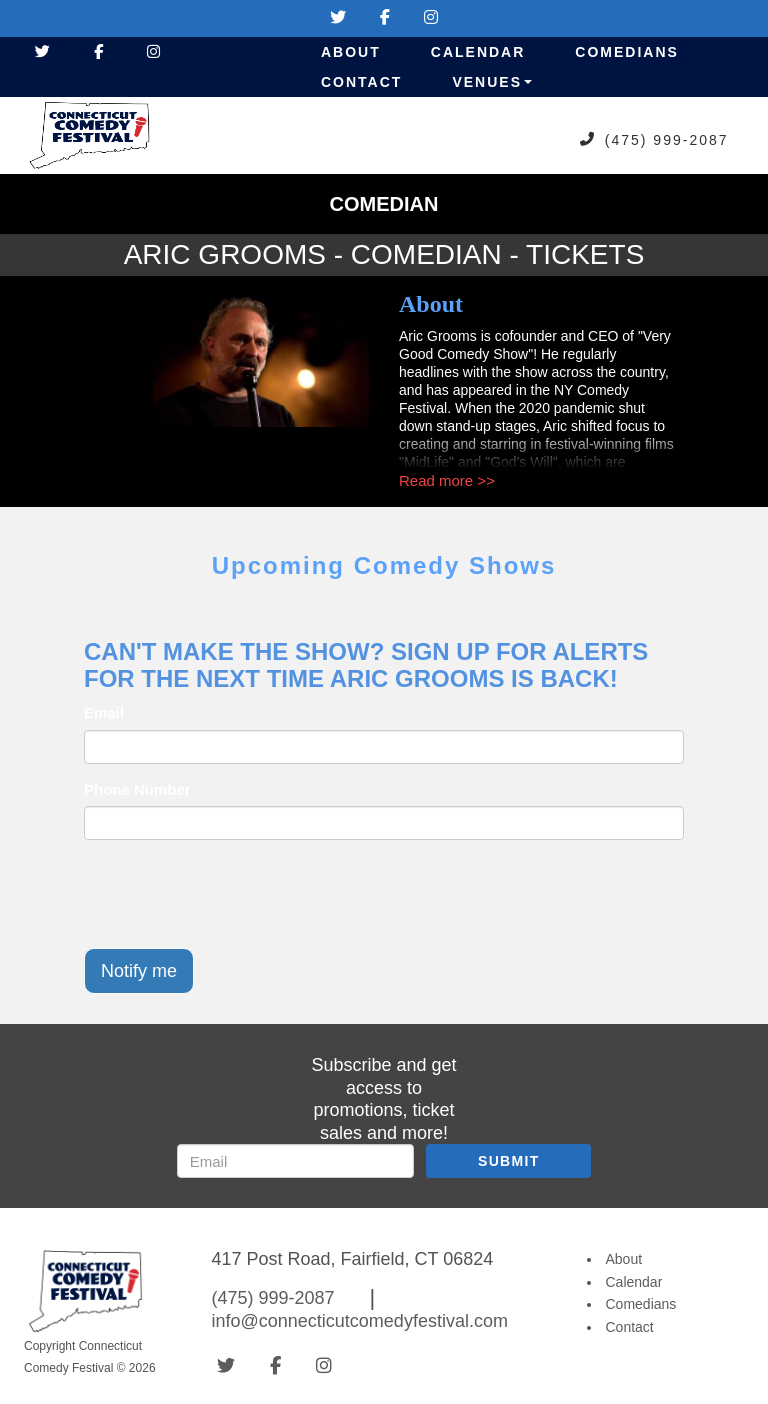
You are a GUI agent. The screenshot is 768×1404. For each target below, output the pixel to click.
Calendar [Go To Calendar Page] (634, 1282)
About (351, 52)
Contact (361, 82)
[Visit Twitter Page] (338, 17)
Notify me (139, 971)
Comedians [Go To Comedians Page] (641, 1304)
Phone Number (137, 789)
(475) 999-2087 (667, 139)
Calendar (478, 52)
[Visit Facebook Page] (385, 17)
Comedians (627, 52)
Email (104, 712)
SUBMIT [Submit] (508, 1161)
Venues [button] (492, 82)
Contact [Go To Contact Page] (630, 1327)
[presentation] (236, 894)
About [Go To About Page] (624, 1259)
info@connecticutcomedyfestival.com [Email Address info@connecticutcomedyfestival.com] (360, 1321)
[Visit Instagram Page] (431, 17)
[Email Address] (295, 1161)
